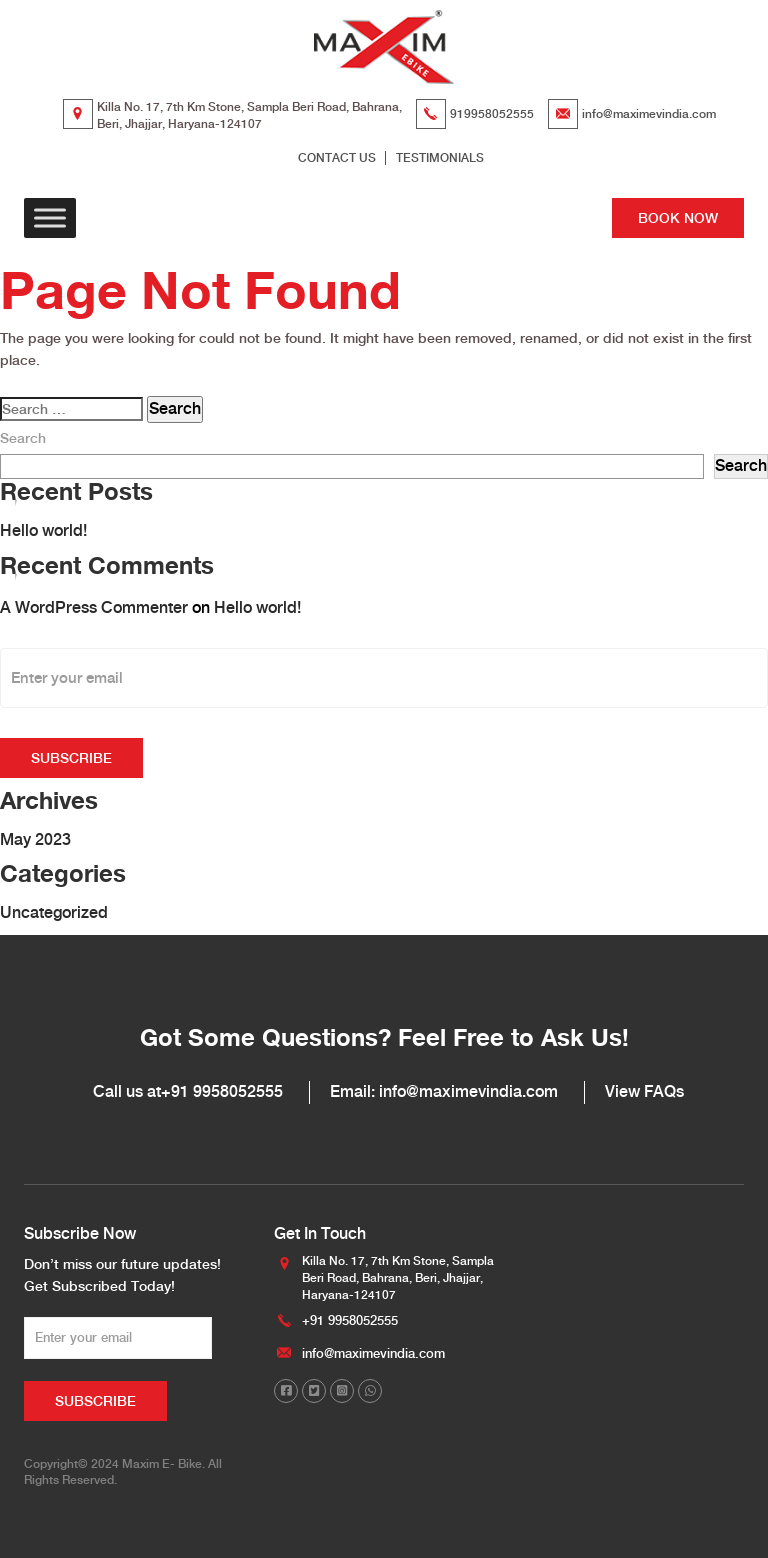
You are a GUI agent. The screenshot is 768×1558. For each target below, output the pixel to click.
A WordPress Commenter (94, 607)
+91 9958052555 (222, 1091)
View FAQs (644, 1091)
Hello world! (43, 530)
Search (23, 438)
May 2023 (35, 839)
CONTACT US (337, 158)
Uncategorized (54, 912)
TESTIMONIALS (440, 158)
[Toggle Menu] (50, 218)
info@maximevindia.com (649, 114)
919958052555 (492, 114)
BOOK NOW (678, 218)
